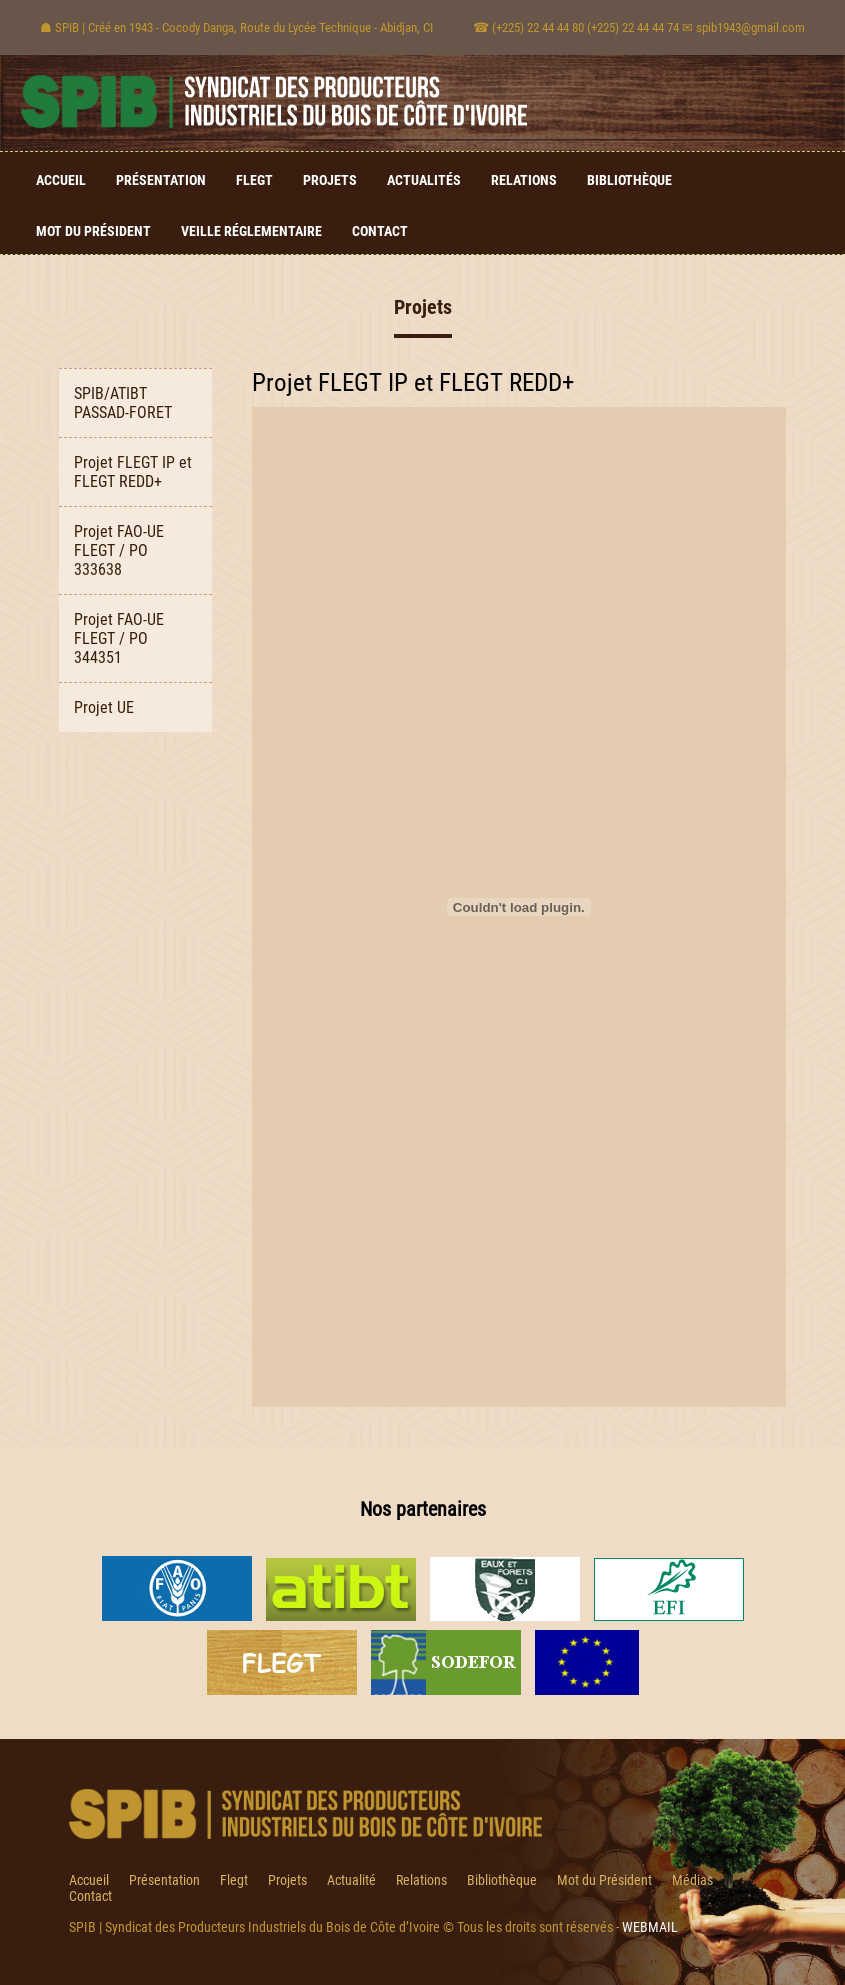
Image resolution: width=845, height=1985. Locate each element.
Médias (692, 1880)
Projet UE (104, 707)
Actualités (424, 180)
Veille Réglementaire (251, 231)
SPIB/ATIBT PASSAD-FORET (123, 403)
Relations (524, 180)
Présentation (161, 180)
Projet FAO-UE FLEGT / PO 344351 (119, 638)
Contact (380, 231)
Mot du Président (93, 231)
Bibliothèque (629, 180)
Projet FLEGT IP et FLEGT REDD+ (133, 472)
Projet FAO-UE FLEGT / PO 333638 (119, 550)
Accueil (61, 180)
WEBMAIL (650, 1927)
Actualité (351, 1880)
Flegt (254, 180)
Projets (330, 180)
